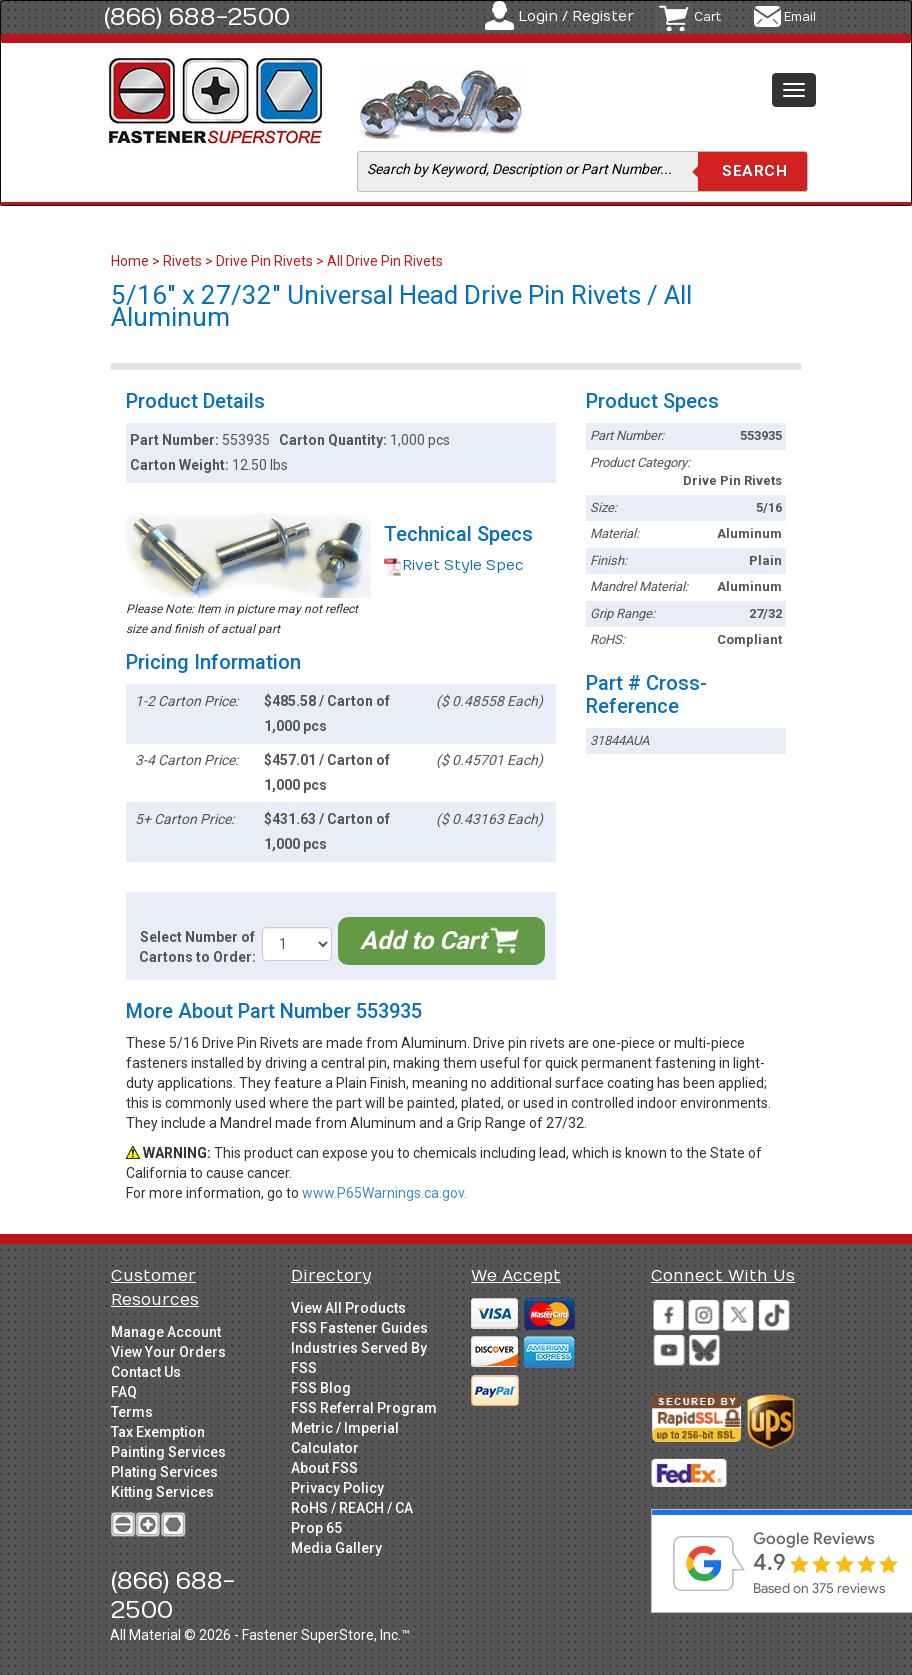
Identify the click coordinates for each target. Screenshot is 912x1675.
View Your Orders (168, 1352)
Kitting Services (162, 1492)
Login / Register (576, 16)
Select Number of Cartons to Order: (197, 947)
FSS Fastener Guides (359, 1328)
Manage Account (166, 1332)
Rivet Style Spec (454, 565)
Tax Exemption (158, 1432)
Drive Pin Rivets (264, 261)
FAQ (124, 1392)
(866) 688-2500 (197, 17)
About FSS (324, 1468)
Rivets (182, 261)
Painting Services (168, 1452)
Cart (707, 17)
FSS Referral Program (364, 1408)
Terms (132, 1412)
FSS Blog (321, 1388)
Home (131, 261)
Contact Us (146, 1372)
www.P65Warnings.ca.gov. (384, 1193)
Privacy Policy (337, 1488)
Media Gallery (336, 1548)
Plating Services (164, 1472)
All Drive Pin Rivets (385, 261)
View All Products (348, 1308)
